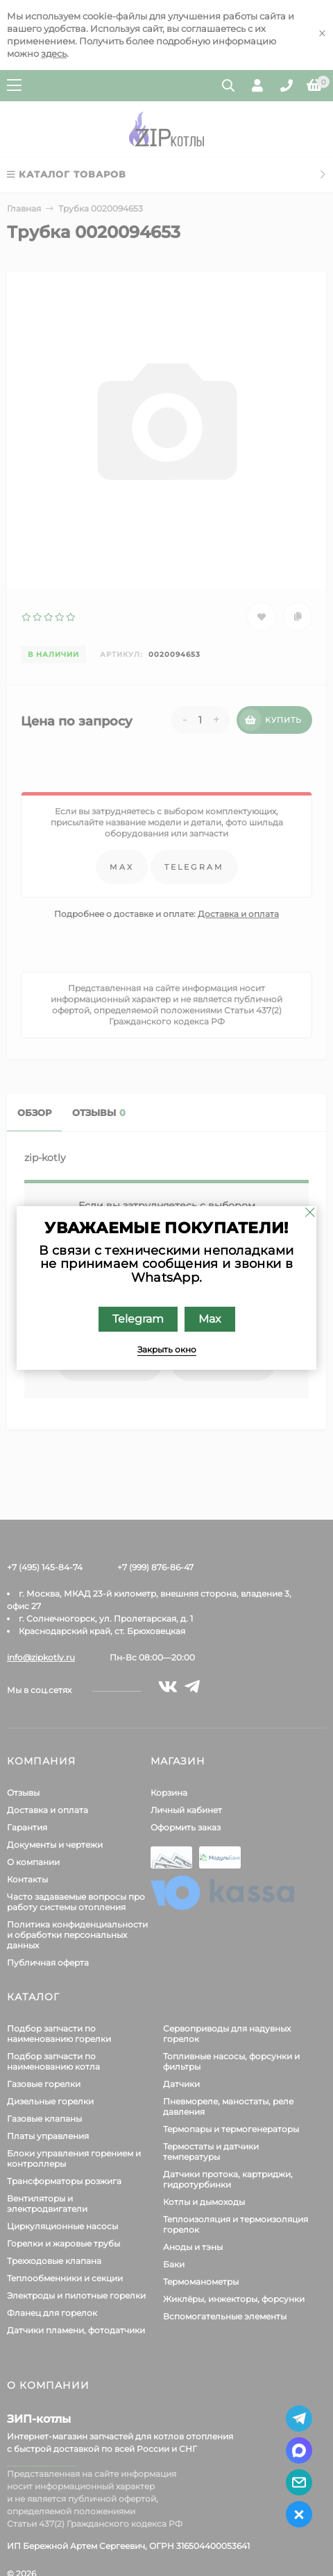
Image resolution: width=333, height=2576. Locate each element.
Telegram (138, 1318)
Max (209, 1318)
